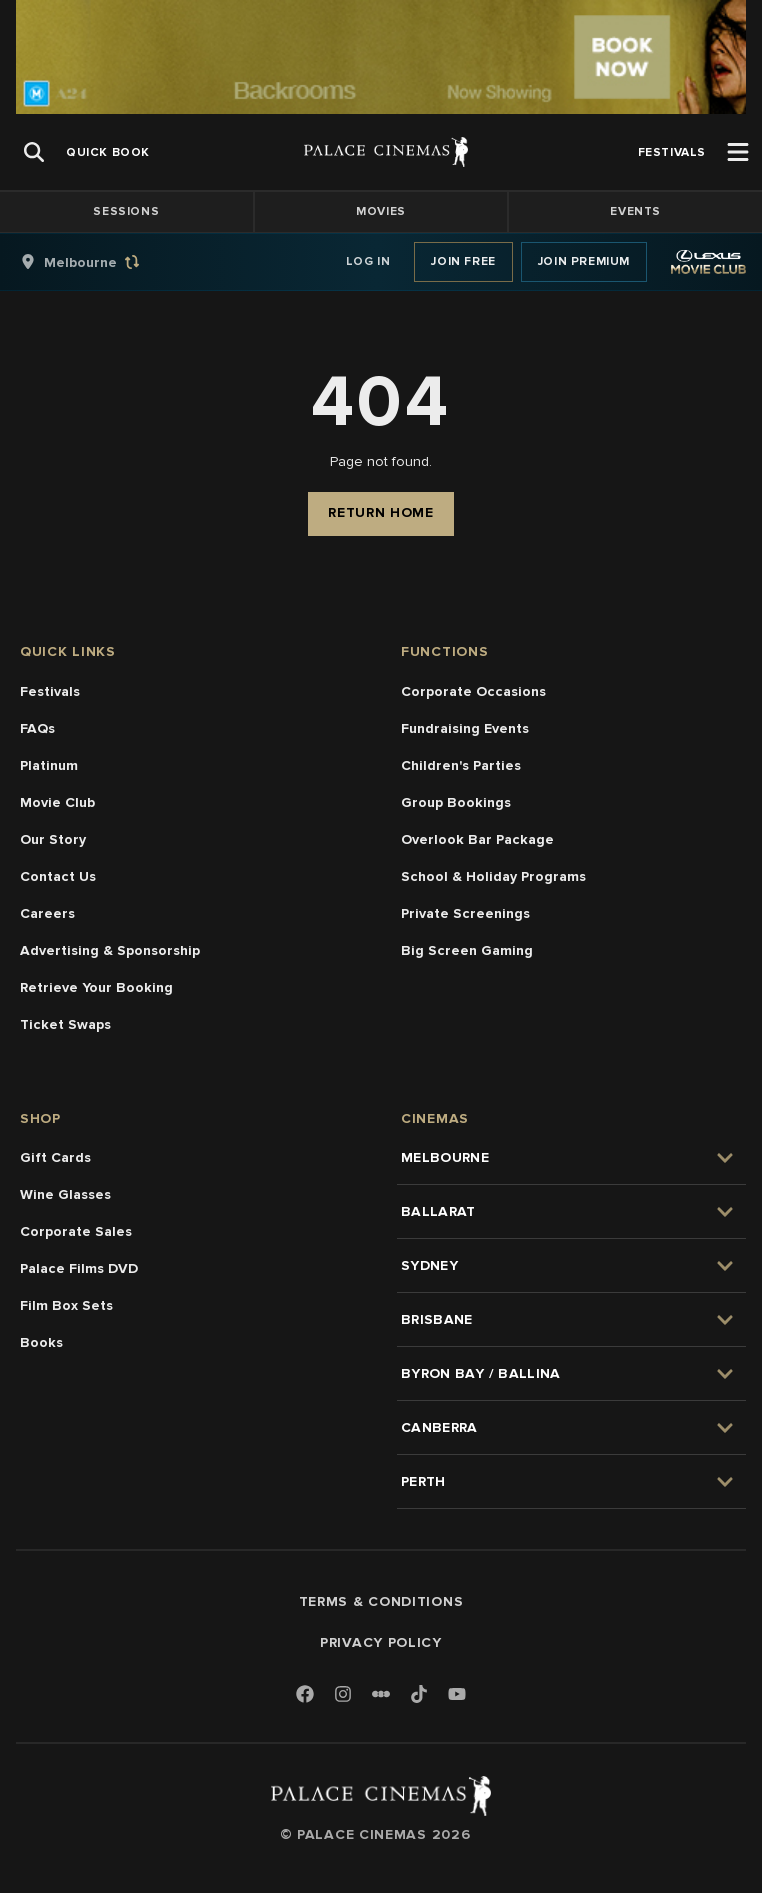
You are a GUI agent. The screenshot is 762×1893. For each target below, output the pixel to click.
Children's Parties (461, 765)
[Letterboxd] (381, 1694)
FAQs (37, 728)
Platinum (49, 765)
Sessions (126, 211)
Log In (368, 261)
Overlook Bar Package (477, 839)
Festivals (50, 691)
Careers (47, 913)
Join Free (463, 261)
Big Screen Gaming (467, 950)
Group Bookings (456, 802)
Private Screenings (465, 913)
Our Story (53, 839)
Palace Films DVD (79, 1268)
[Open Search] (34, 152)
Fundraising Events (465, 728)
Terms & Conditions (381, 1601)
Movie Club (57, 802)
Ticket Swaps (65, 1024)
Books (41, 1342)
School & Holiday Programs (493, 876)
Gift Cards (55, 1157)
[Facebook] (305, 1695)
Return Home (381, 512)
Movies (381, 211)
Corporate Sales (76, 1231)
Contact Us (58, 876)
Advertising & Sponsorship (110, 950)
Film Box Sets (66, 1305)
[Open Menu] (738, 152)
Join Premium (584, 261)
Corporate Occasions (473, 691)
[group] (101, 262)
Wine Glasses (65, 1194)
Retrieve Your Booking (96, 987)
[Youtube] (457, 1695)
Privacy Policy (381, 1642)
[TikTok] (419, 1694)
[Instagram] (343, 1695)
